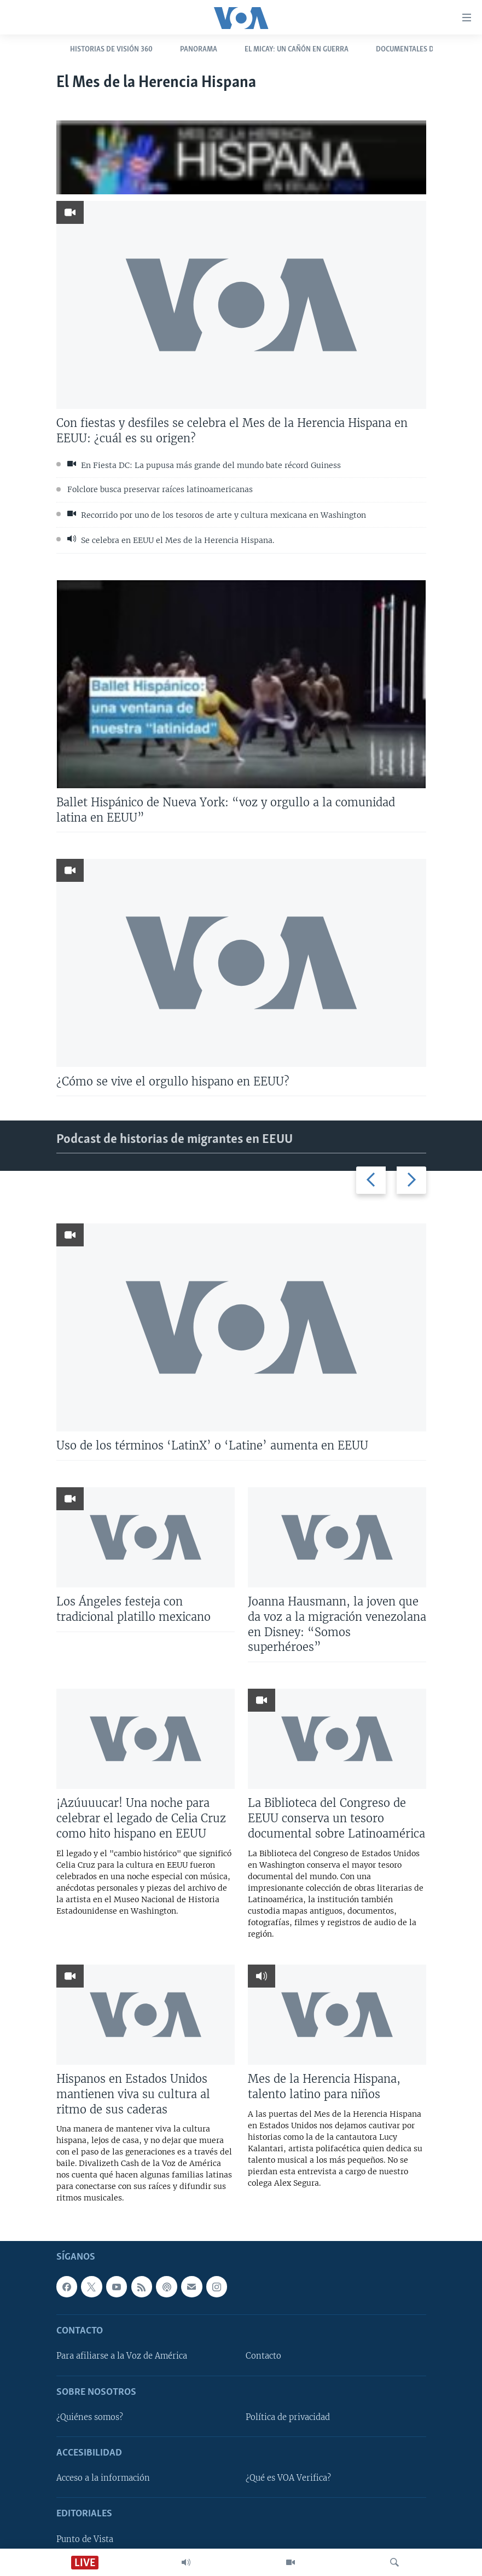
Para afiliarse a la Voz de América (121, 2356)
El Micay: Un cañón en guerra (297, 49)
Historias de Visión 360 (111, 49)
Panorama (198, 49)
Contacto (263, 2356)
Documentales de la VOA (419, 49)
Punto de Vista (84, 2539)
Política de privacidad (288, 2417)
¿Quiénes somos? (89, 2417)
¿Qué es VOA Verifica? (288, 2478)
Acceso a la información (103, 2478)
